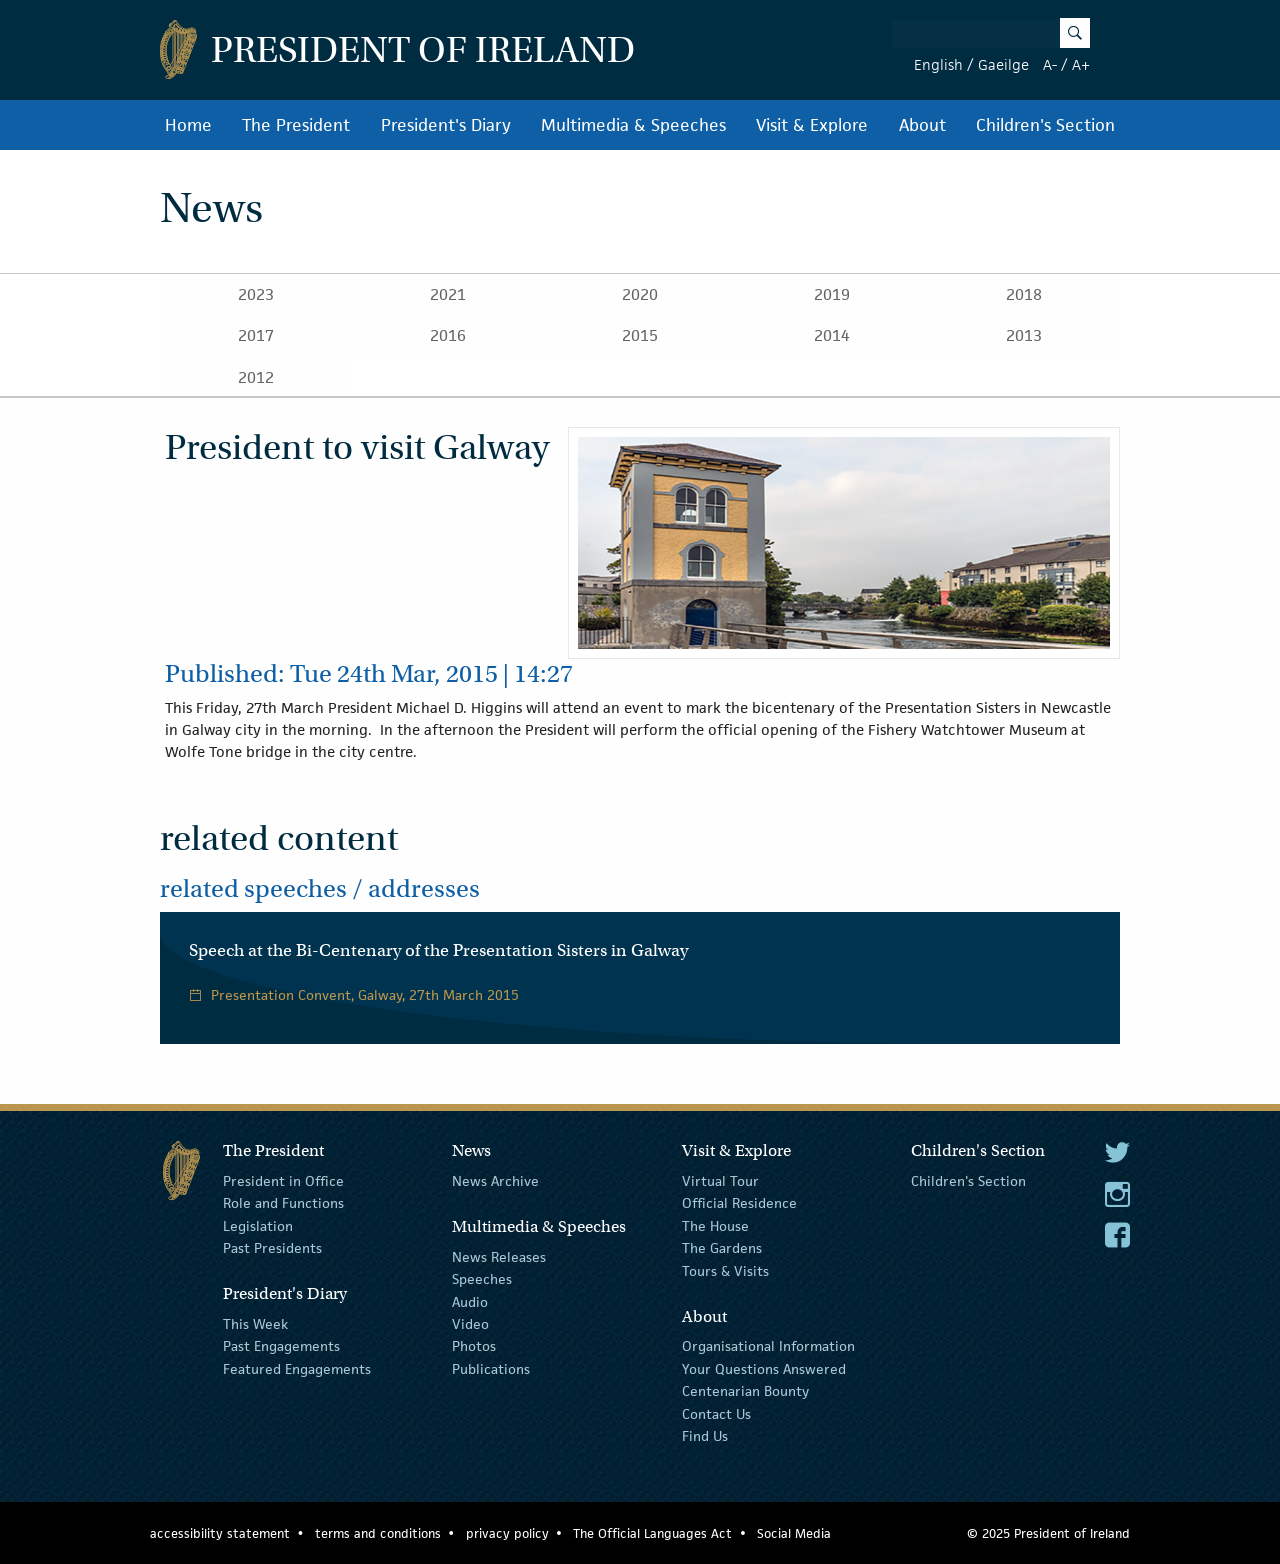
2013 (1024, 335)
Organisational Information (768, 1346)
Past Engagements (281, 1346)
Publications (491, 1369)
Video (470, 1324)
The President (296, 125)
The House (715, 1226)
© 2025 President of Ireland (1048, 1533)
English (938, 64)
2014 (832, 335)
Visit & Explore (812, 125)
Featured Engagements (297, 1369)
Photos (474, 1346)
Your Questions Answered (764, 1369)
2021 (448, 294)
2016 (448, 335)
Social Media (794, 1533)
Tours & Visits (725, 1270)
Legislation (258, 1226)
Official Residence (739, 1203)
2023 (256, 294)
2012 (256, 377)
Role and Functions (283, 1203)
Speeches (482, 1279)
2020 (640, 294)
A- (1050, 64)
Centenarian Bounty (745, 1391)
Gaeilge (1003, 64)
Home (188, 125)
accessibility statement (220, 1533)
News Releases (499, 1257)
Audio (470, 1301)
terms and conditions (378, 1533)
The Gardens (722, 1248)
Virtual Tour (720, 1181)
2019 (832, 294)
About (922, 125)
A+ (1081, 64)
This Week (255, 1324)
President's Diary (446, 125)
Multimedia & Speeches (633, 125)
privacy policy (507, 1533)
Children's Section (1045, 125)
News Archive (495, 1181)
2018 (1024, 294)
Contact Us (716, 1413)
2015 (640, 335)
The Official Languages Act (652, 1533)
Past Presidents (272, 1248)
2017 (256, 335)
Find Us (705, 1436)
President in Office (283, 1181)
